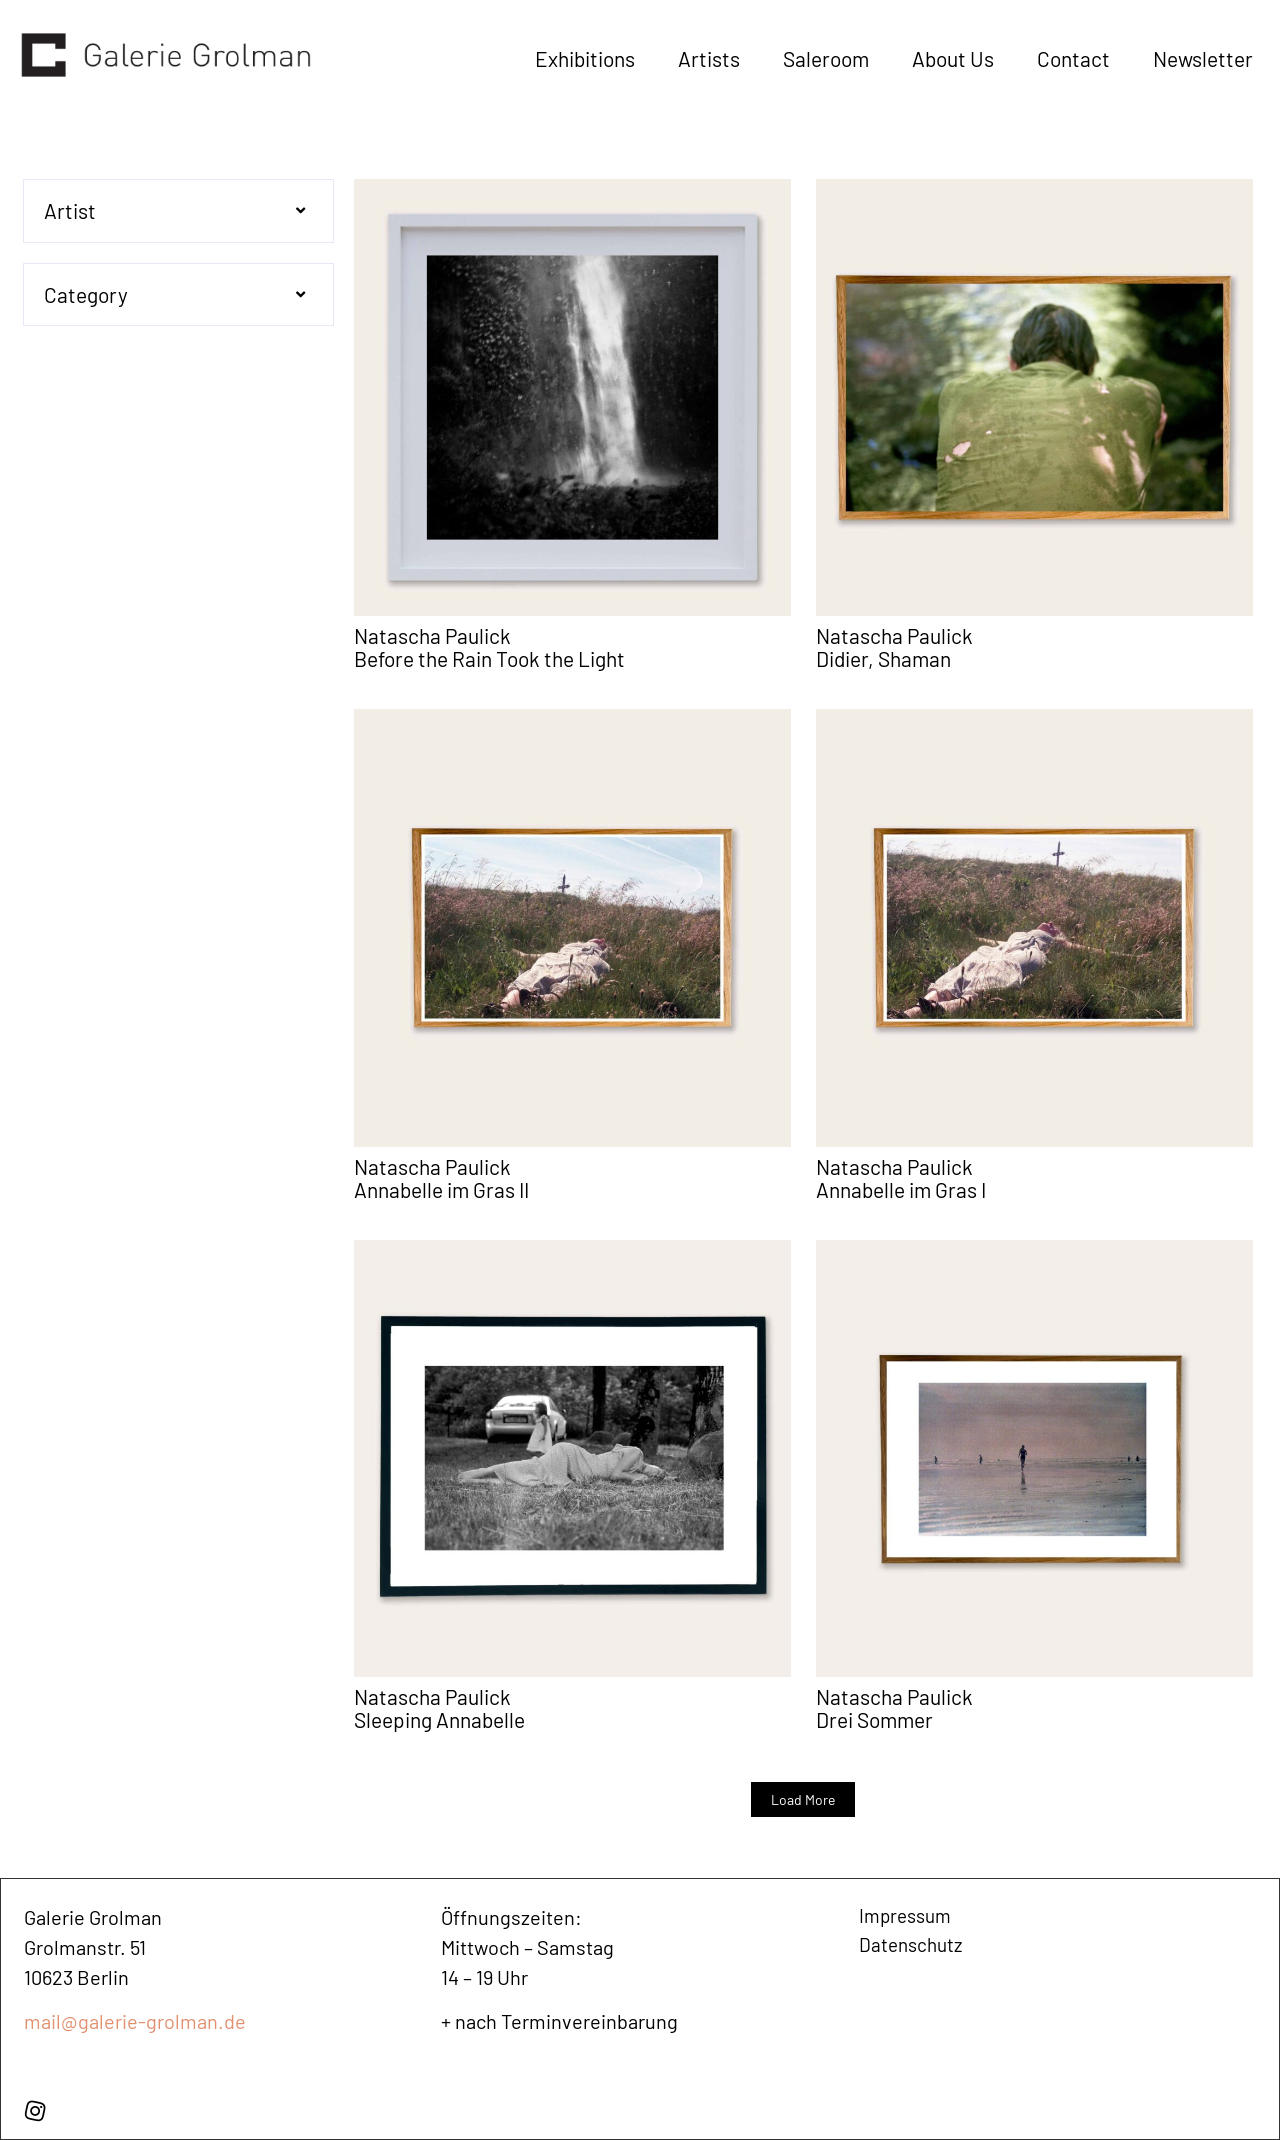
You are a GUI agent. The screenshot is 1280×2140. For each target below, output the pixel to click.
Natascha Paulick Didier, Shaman (894, 647)
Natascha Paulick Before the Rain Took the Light (489, 647)
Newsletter (1203, 58)
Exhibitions (585, 58)
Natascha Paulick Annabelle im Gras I (901, 1178)
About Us (953, 58)
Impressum (908, 1917)
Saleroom (826, 58)
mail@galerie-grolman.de (135, 2021)
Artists (709, 58)
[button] (178, 211)
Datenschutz (913, 1947)
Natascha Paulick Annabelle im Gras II (441, 1178)
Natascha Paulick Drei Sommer (894, 1708)
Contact (1073, 58)
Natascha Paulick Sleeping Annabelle (439, 1708)
